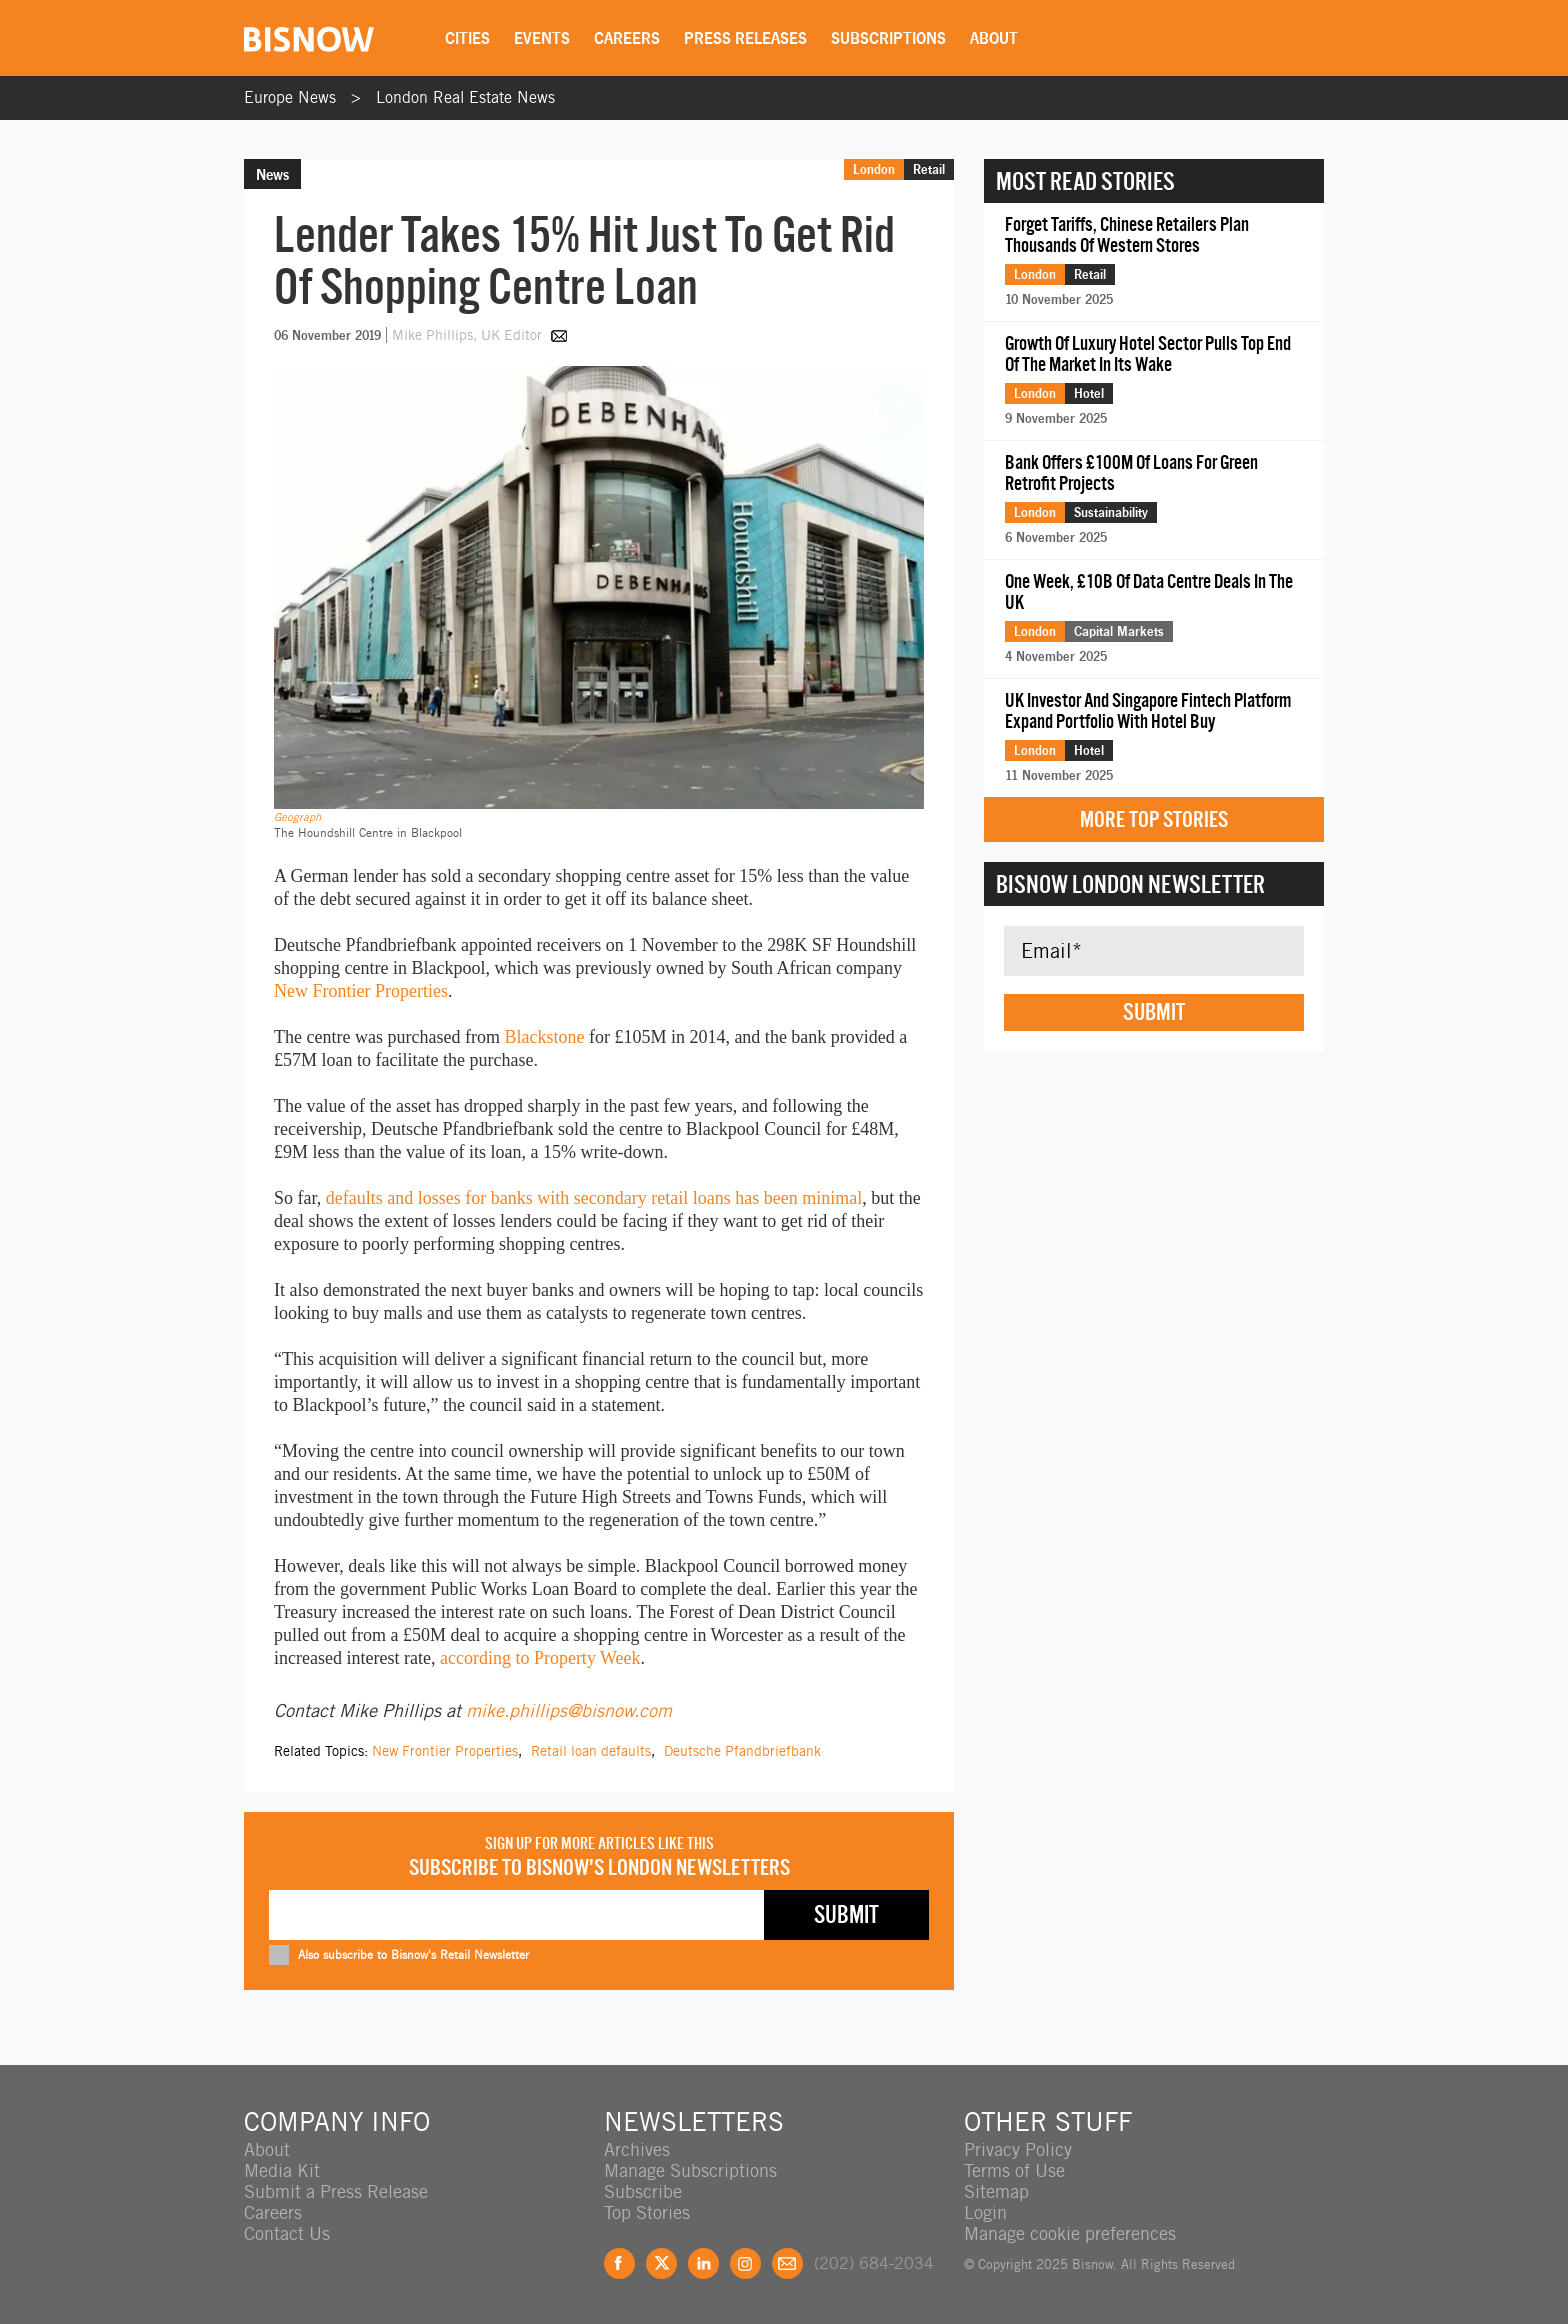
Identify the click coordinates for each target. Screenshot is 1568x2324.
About (994, 38)
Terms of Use (1014, 2170)
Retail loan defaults (591, 1751)
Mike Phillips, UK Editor (469, 335)
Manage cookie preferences (1070, 2233)
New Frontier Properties (361, 991)
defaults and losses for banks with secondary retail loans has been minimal (594, 1198)
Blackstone (544, 1037)
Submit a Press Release (336, 2191)
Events (542, 38)
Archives (637, 2149)
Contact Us (287, 2233)
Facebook (619, 2263)
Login (985, 2212)
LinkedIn (703, 2263)
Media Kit (282, 2170)
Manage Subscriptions (690, 2170)
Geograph (297, 817)
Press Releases (745, 38)
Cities (467, 38)
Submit (1154, 1012)
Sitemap (996, 2191)
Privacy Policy (1018, 2149)
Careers (627, 38)
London (874, 169)
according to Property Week (540, 1658)
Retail (929, 169)
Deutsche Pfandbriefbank (742, 1751)
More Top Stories (1154, 819)
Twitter (661, 2263)
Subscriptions (888, 38)
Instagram (745, 2263)
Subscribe (643, 2191)
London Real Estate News (465, 97)
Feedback (787, 2263)
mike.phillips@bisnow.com (569, 1710)
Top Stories (647, 2212)
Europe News (290, 97)
